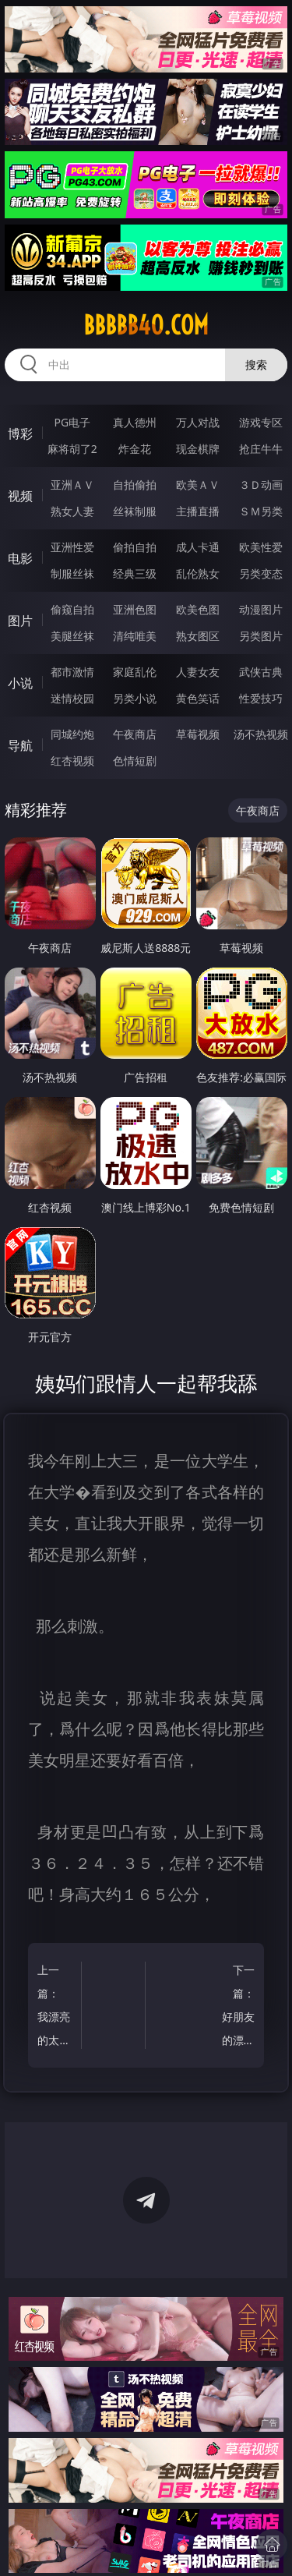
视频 (20, 495)
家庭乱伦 (135, 671)
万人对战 (198, 422)
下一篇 (235, 2007)
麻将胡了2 (72, 448)
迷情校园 (72, 698)
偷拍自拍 (135, 547)
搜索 (256, 364)
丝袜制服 (135, 511)
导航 (20, 745)
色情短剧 (135, 760)
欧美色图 (198, 609)
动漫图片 (261, 609)
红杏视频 (72, 760)
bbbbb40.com (146, 325)
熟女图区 (198, 635)
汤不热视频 (261, 734)
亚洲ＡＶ (72, 484)
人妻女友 (198, 671)
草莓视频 (198, 734)
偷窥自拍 (72, 609)
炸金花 (134, 448)
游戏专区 (261, 422)
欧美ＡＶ (198, 484)
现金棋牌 (198, 448)
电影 (20, 558)
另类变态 (261, 573)
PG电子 (72, 422)
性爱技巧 (261, 698)
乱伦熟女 (198, 573)
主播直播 (198, 511)
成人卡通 (198, 547)
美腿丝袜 (72, 635)
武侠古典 (261, 671)
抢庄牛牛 (261, 448)
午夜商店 (135, 734)
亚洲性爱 (72, 547)
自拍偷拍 (135, 484)
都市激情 (72, 671)
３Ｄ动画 (261, 484)
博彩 (20, 433)
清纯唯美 (135, 635)
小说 (20, 683)
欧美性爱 (261, 547)
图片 (20, 620)
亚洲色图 (135, 609)
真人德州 (135, 422)
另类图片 (261, 635)
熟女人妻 (72, 511)
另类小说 (135, 698)
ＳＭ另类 (261, 511)
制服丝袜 (72, 573)
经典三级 (135, 573)
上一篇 (56, 2007)
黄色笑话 (198, 698)
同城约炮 (72, 734)
